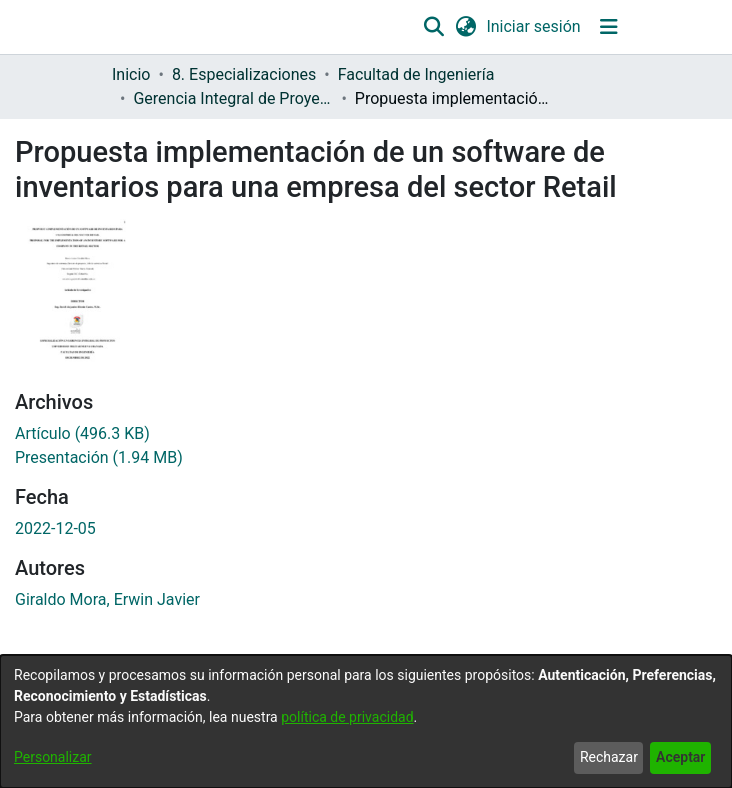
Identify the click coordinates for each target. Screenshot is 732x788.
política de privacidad (347, 717)
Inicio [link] (131, 74)
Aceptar (680, 757)
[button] (434, 27)
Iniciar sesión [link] (534, 26)
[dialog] (366, 721)
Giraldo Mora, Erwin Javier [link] (107, 599)
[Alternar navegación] (608, 27)
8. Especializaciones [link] (244, 74)
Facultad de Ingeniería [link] (416, 74)
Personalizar (53, 757)
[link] (82, 433)
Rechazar (609, 757)
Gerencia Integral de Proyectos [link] (233, 98)
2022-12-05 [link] (55, 528)
